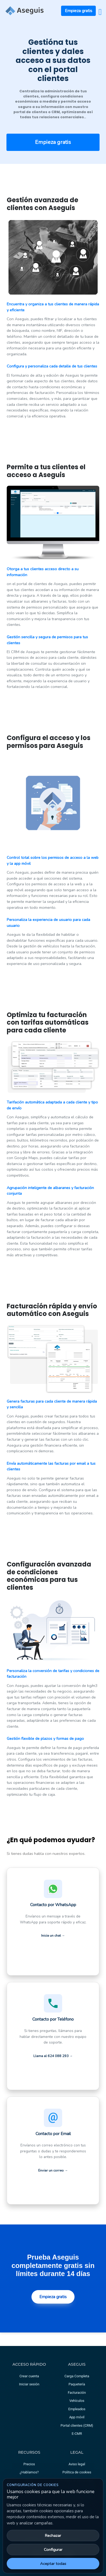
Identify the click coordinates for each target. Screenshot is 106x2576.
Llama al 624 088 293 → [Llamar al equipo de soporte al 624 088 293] (53, 2056)
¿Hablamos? (29, 2472)
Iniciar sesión (29, 2384)
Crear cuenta (29, 2376)
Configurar (53, 2549)
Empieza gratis (78, 11)
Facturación (77, 2393)
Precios (29, 2464)
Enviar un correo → (53, 2170)
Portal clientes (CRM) (77, 2425)
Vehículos (76, 2401)
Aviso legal (77, 2464)
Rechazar (53, 2535)
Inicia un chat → (53, 1935)
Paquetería (77, 2384)
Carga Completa (77, 2376)
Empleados (77, 2409)
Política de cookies (76, 2472)
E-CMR (77, 2434)
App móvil (76, 2417)
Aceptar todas (53, 2563)
